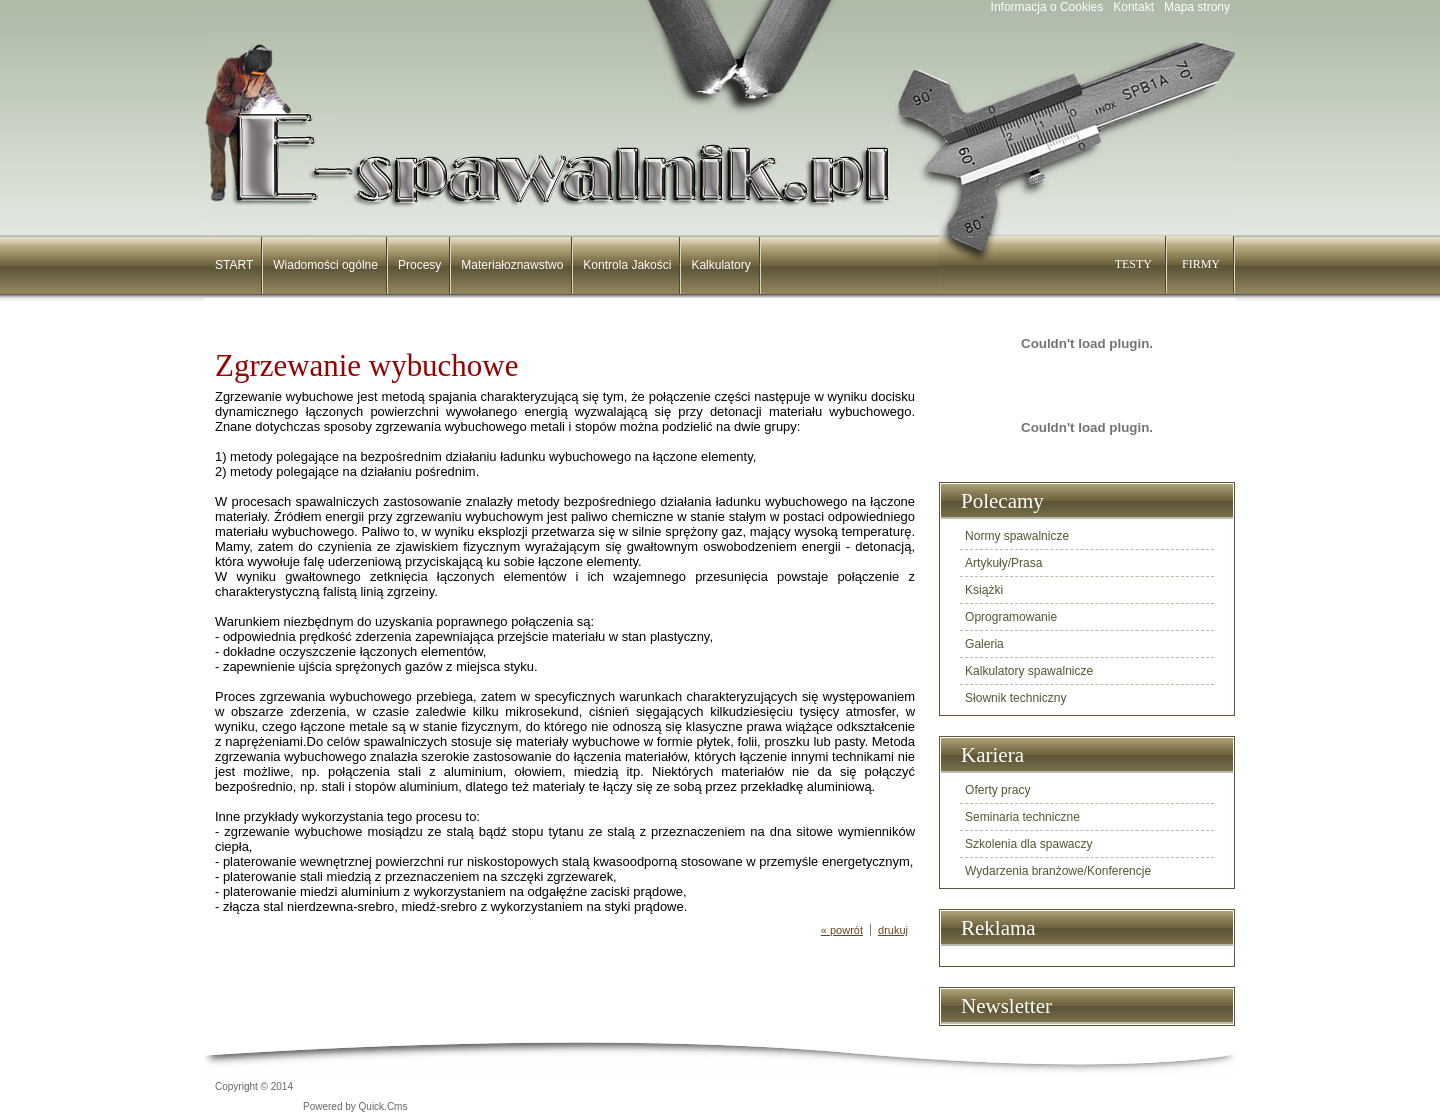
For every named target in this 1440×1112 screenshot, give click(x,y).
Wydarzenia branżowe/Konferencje (1058, 871)
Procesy (419, 265)
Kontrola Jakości (627, 265)
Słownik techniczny (1015, 698)
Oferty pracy (997, 790)
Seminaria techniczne (1022, 817)
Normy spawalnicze (1017, 536)
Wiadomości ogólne (325, 265)
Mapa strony (1197, 7)
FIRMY (1201, 264)
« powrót (842, 930)
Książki (984, 590)
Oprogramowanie (1011, 617)
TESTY (1133, 264)
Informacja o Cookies (1047, 7)
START (234, 265)
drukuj (893, 930)
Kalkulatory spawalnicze (1029, 671)
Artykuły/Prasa (1003, 563)
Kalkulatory (720, 265)
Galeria (984, 644)
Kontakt (1133, 7)
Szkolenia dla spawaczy (1028, 844)
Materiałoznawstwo (512, 265)
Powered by (355, 1106)
